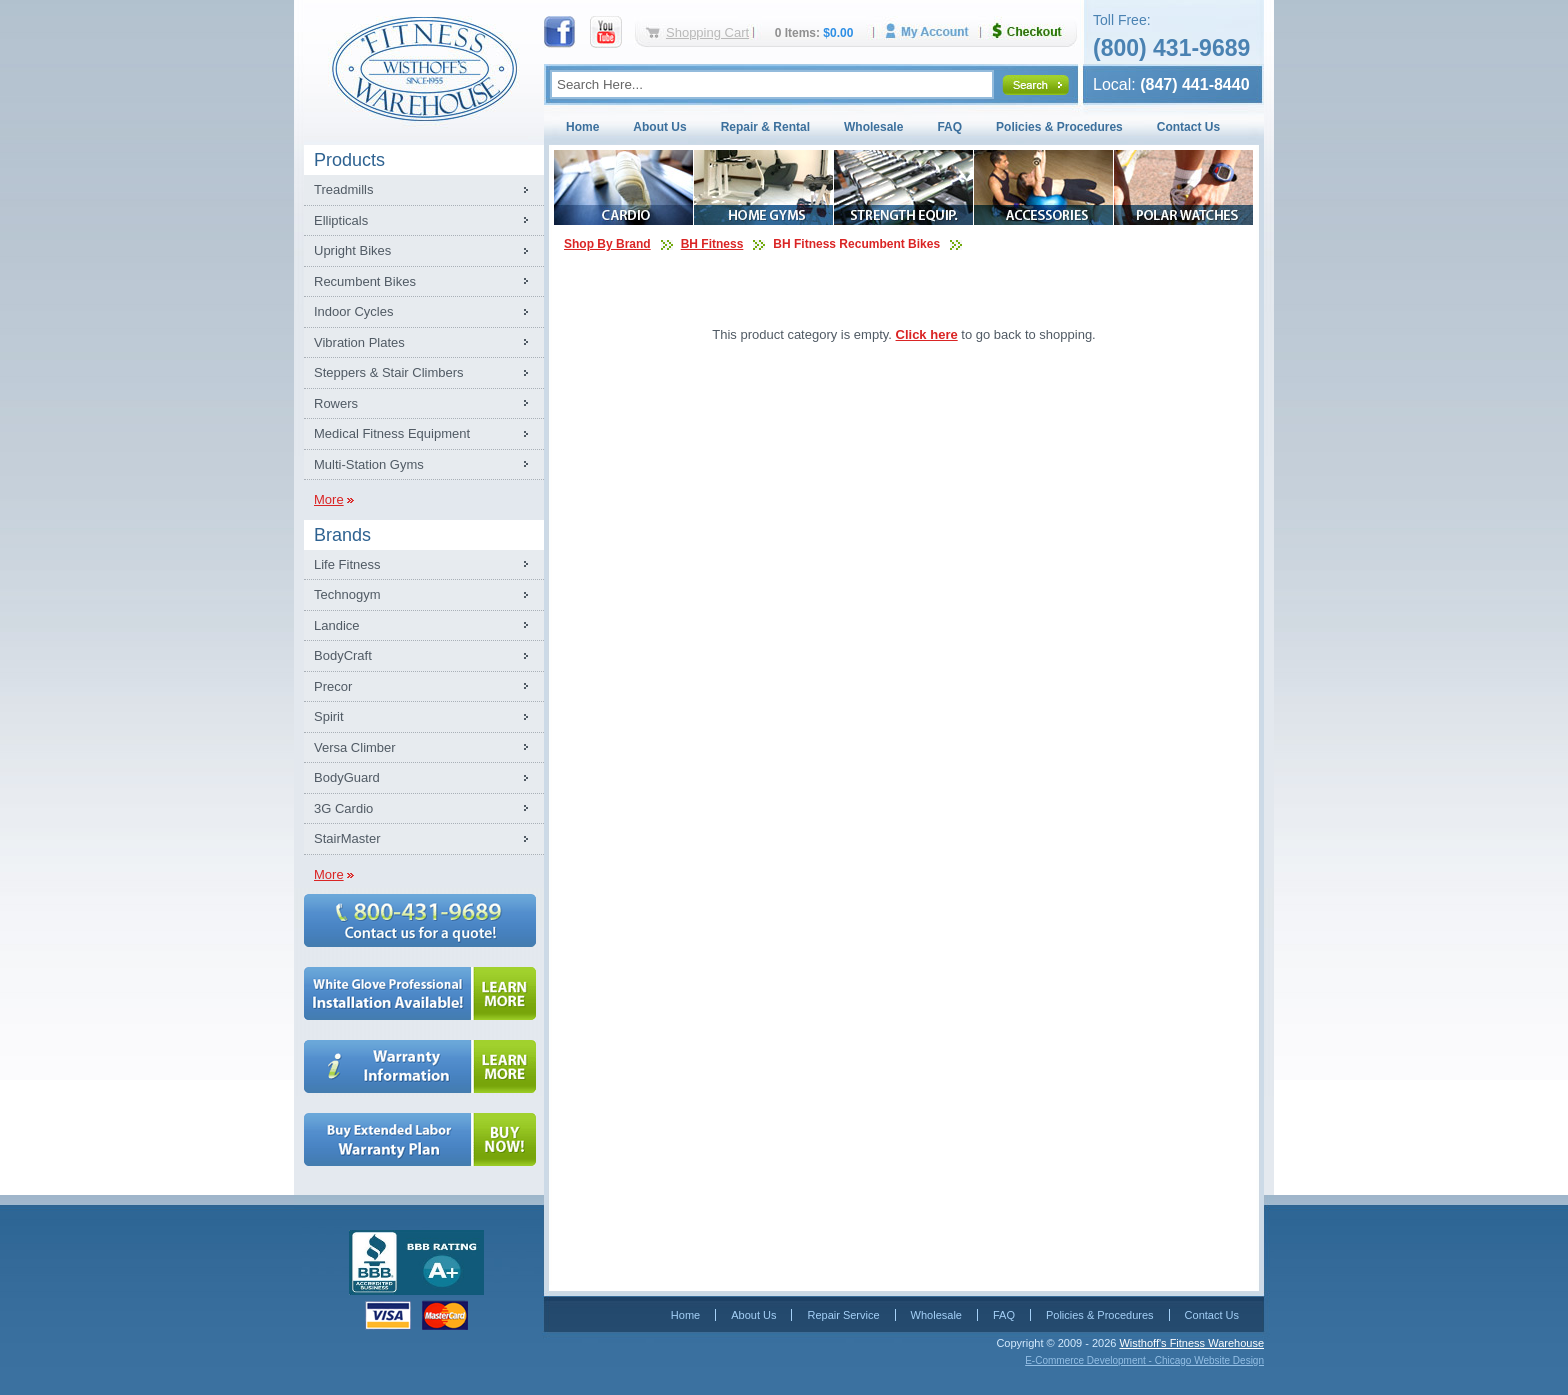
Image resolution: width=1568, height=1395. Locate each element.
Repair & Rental (765, 127)
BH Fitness (712, 244)
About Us (659, 127)
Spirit (329, 716)
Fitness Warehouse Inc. (424, 67)
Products (349, 160)
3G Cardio (343, 808)
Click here (927, 334)
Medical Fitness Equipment (392, 433)
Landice (337, 625)
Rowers (336, 403)
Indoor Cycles (353, 311)
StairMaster (347, 838)
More (329, 499)
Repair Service (843, 1315)
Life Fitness (347, 564)
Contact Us (1188, 127)
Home (582, 127)
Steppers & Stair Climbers (389, 372)
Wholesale (873, 127)
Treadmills (343, 189)
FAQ (949, 127)
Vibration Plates (359, 342)
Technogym (347, 594)
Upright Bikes (352, 250)
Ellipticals (341, 220)
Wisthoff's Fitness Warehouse (1191, 1343)
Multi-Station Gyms (369, 464)
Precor (333, 686)
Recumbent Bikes (365, 281)
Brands (342, 535)
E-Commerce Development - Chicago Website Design (1144, 1360)
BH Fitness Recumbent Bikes (856, 244)
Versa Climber (355, 747)
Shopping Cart (707, 32)
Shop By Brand (607, 244)
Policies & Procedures (1059, 127)
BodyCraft (343, 655)
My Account (934, 31)
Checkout (1035, 31)
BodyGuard (347, 777)
